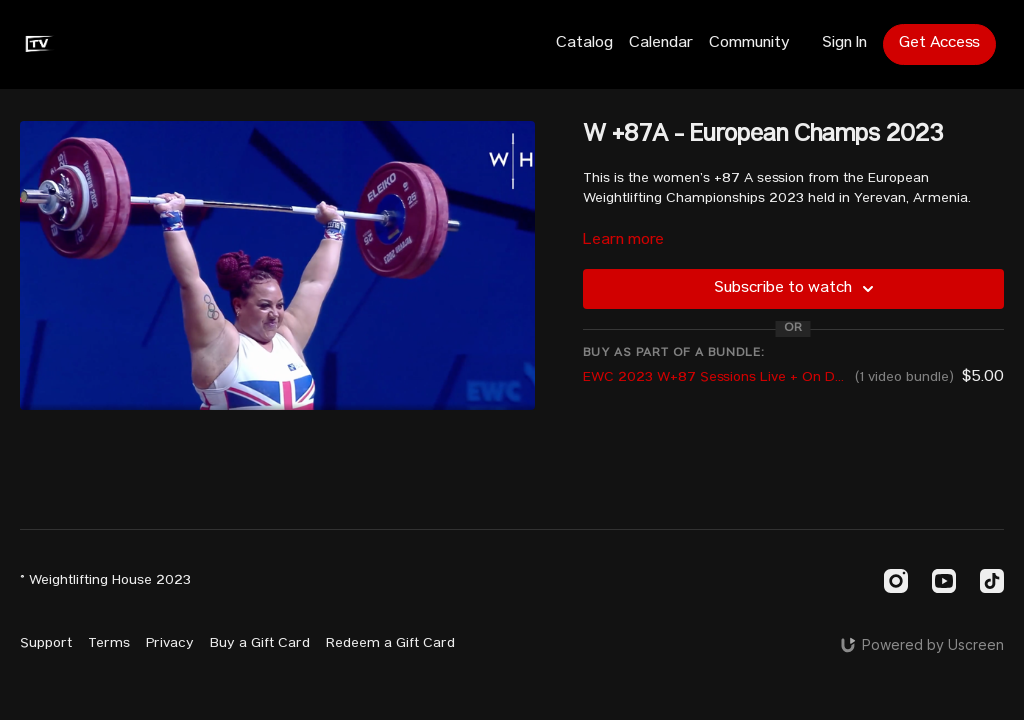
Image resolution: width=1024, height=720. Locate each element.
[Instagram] (896, 581)
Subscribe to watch (797, 289)
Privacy (170, 644)
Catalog (584, 44)
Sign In (844, 44)
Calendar (661, 44)
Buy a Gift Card (260, 644)
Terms (109, 644)
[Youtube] (944, 581)
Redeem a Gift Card (390, 644)
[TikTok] (992, 581)
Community (749, 44)
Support (46, 644)
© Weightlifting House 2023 (105, 581)
